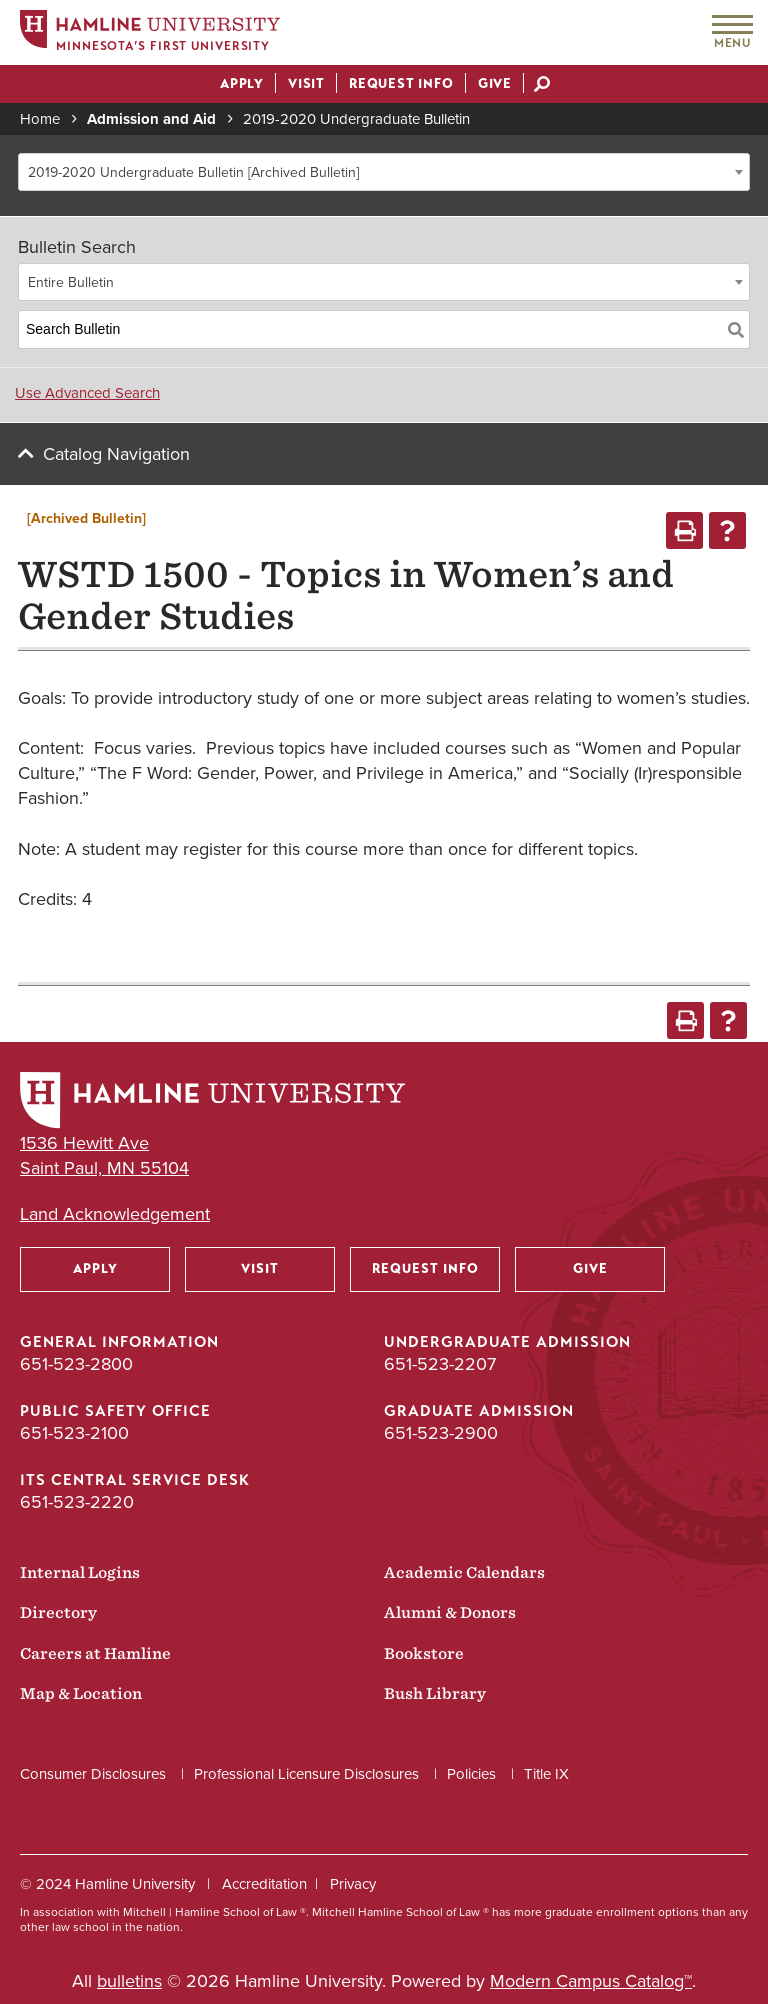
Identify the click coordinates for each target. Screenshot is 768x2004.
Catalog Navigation (116, 454)
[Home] (150, 33)
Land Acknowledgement (115, 1214)
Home (40, 119)
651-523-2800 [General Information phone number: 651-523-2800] (76, 1364)
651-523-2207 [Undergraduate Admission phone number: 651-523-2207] (440, 1364)
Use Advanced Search (87, 393)
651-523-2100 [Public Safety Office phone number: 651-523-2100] (74, 1433)
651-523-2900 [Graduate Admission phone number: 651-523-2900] (441, 1433)
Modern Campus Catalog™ (591, 1981)
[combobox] (384, 172)
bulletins (129, 1981)
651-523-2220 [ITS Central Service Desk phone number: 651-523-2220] (77, 1502)
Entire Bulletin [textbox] (71, 282)
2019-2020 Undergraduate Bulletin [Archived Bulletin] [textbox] (193, 172)
